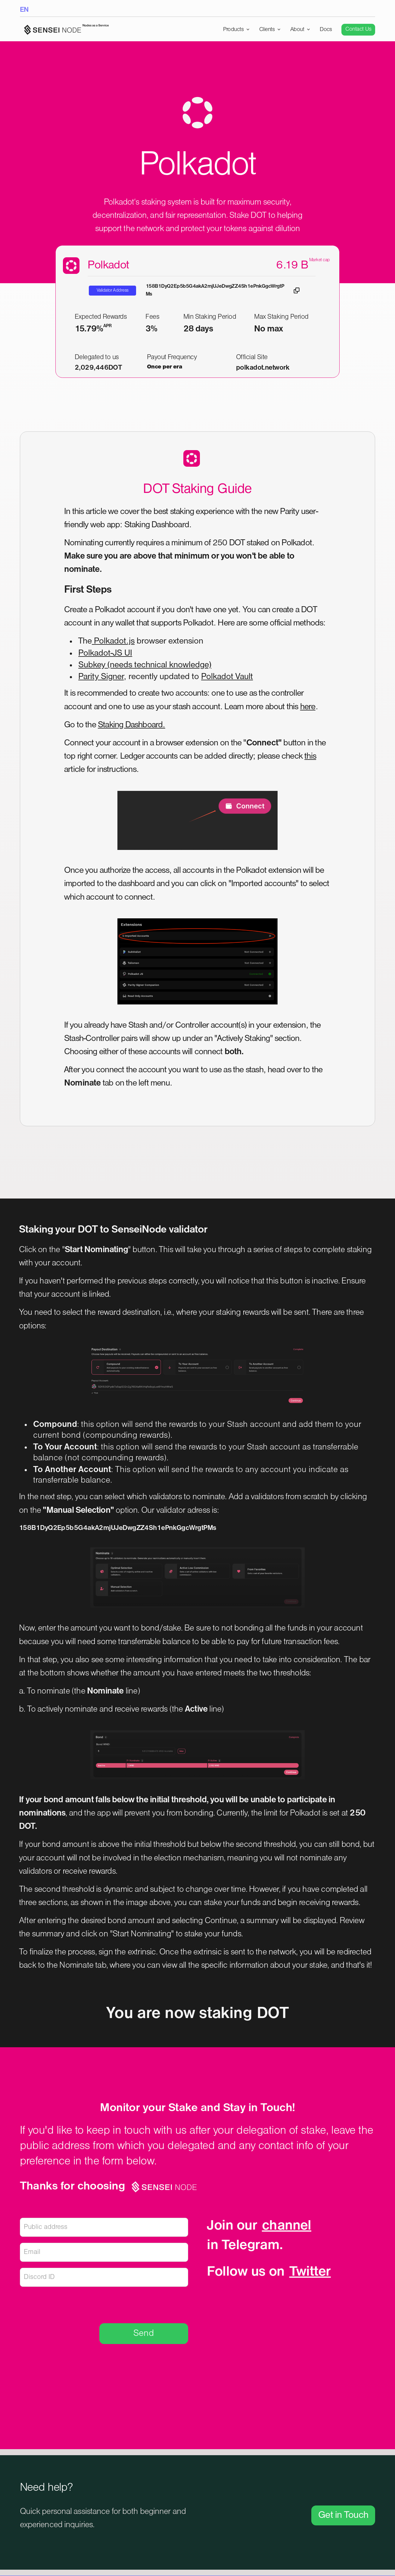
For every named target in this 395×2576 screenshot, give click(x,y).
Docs (326, 29)
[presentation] (142, 2304)
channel (286, 2226)
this (310, 756)
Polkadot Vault (227, 677)
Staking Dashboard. (131, 725)
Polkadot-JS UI (105, 653)
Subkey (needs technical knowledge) (144, 665)
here (308, 707)
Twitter (310, 2272)
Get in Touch (343, 2515)
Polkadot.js (113, 641)
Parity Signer (101, 677)
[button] (236, 29)
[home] (64, 29)
